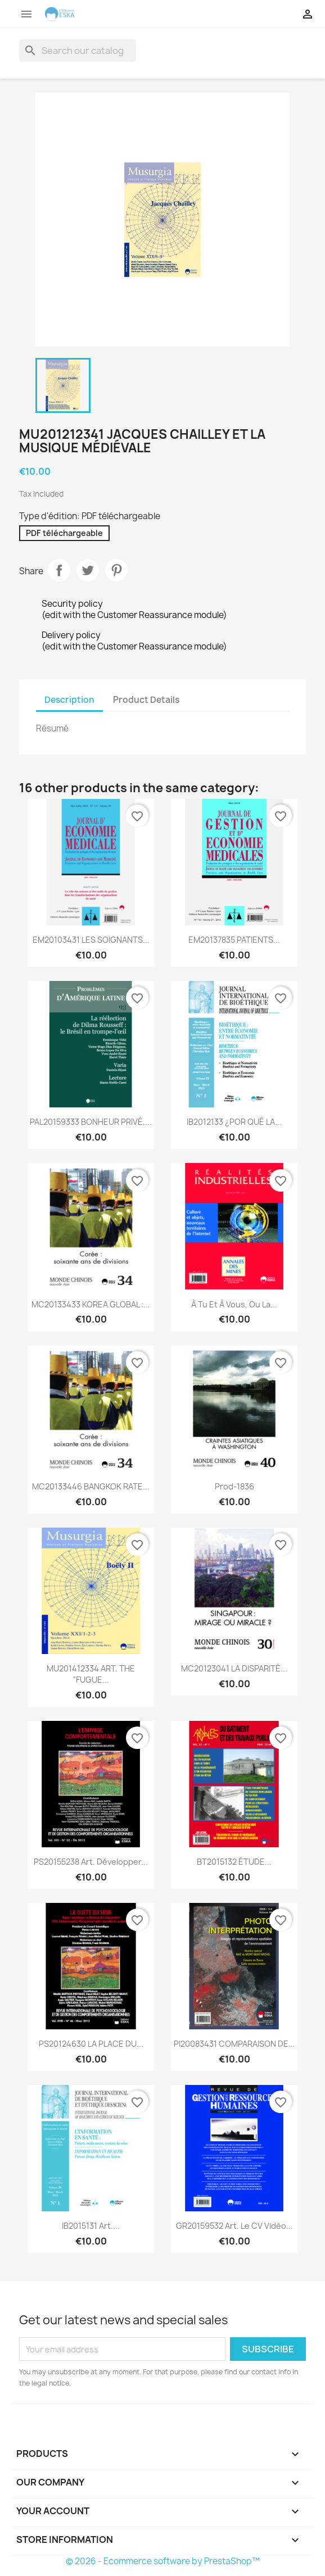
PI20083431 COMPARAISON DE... (234, 2043)
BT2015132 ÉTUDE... (234, 1861)
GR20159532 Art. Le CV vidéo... (234, 2225)
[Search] (77, 50)
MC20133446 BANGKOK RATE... (91, 1486)
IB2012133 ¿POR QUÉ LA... (234, 1121)
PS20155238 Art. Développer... (91, 1861)
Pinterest (116, 570)
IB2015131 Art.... (91, 2225)
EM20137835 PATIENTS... (234, 939)
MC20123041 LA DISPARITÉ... (234, 1668)
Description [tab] (69, 700)
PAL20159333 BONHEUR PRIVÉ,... (91, 1121)
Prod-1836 (234, 1486)
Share (59, 570)
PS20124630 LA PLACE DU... (91, 2043)
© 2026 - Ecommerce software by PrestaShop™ (163, 2561)
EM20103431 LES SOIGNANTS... (91, 939)
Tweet (87, 570)
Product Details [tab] (146, 700)
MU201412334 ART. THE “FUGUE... (91, 1674)
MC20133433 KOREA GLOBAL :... (90, 1304)
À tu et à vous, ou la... (234, 1304)
